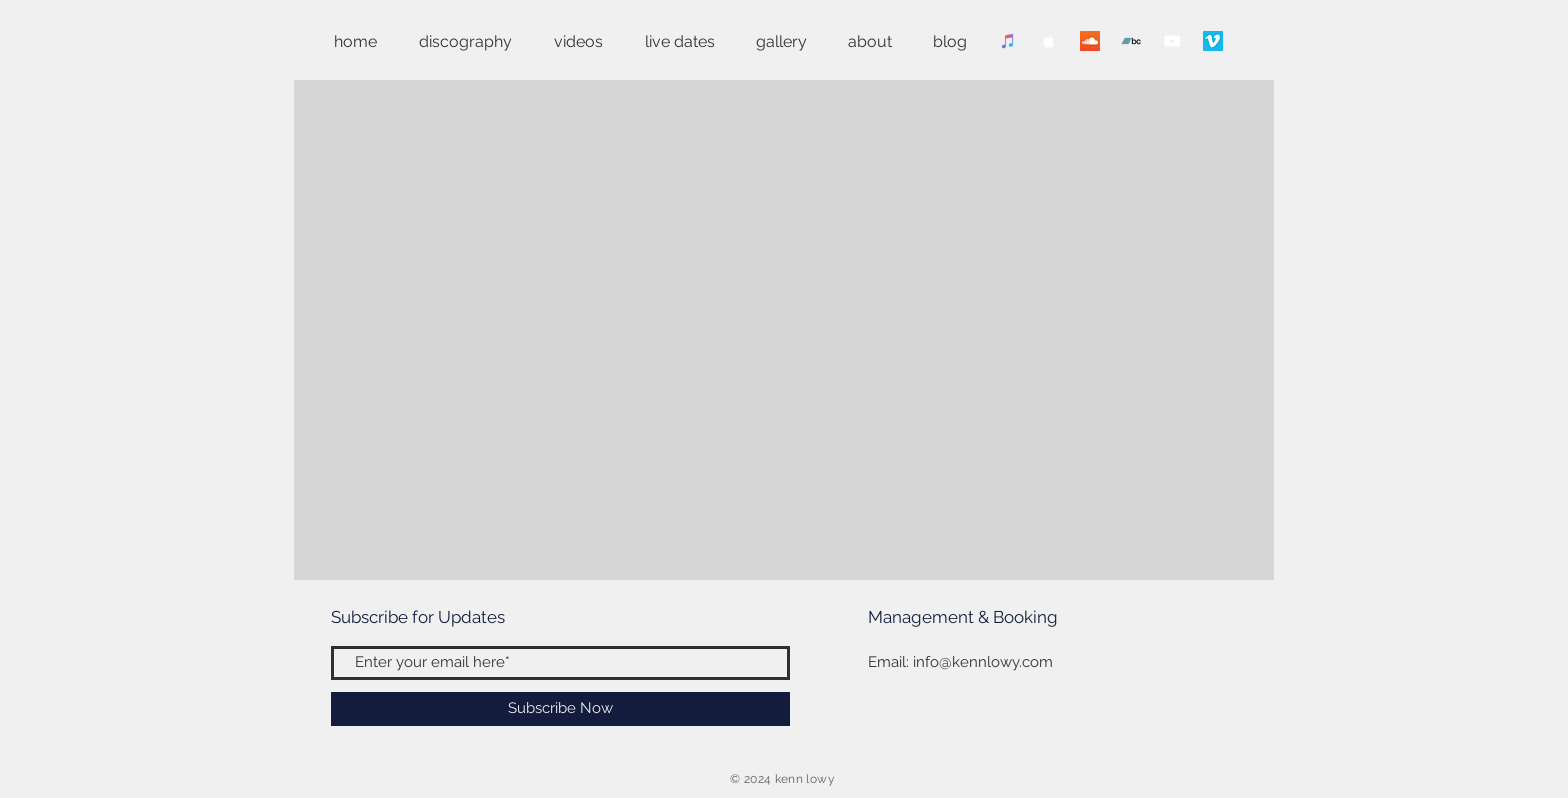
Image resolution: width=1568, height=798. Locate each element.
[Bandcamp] (1131, 41)
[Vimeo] (1213, 41)
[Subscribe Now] (560, 709)
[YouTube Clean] (1172, 41)
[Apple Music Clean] (1049, 41)
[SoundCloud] (1090, 41)
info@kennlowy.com (983, 662)
